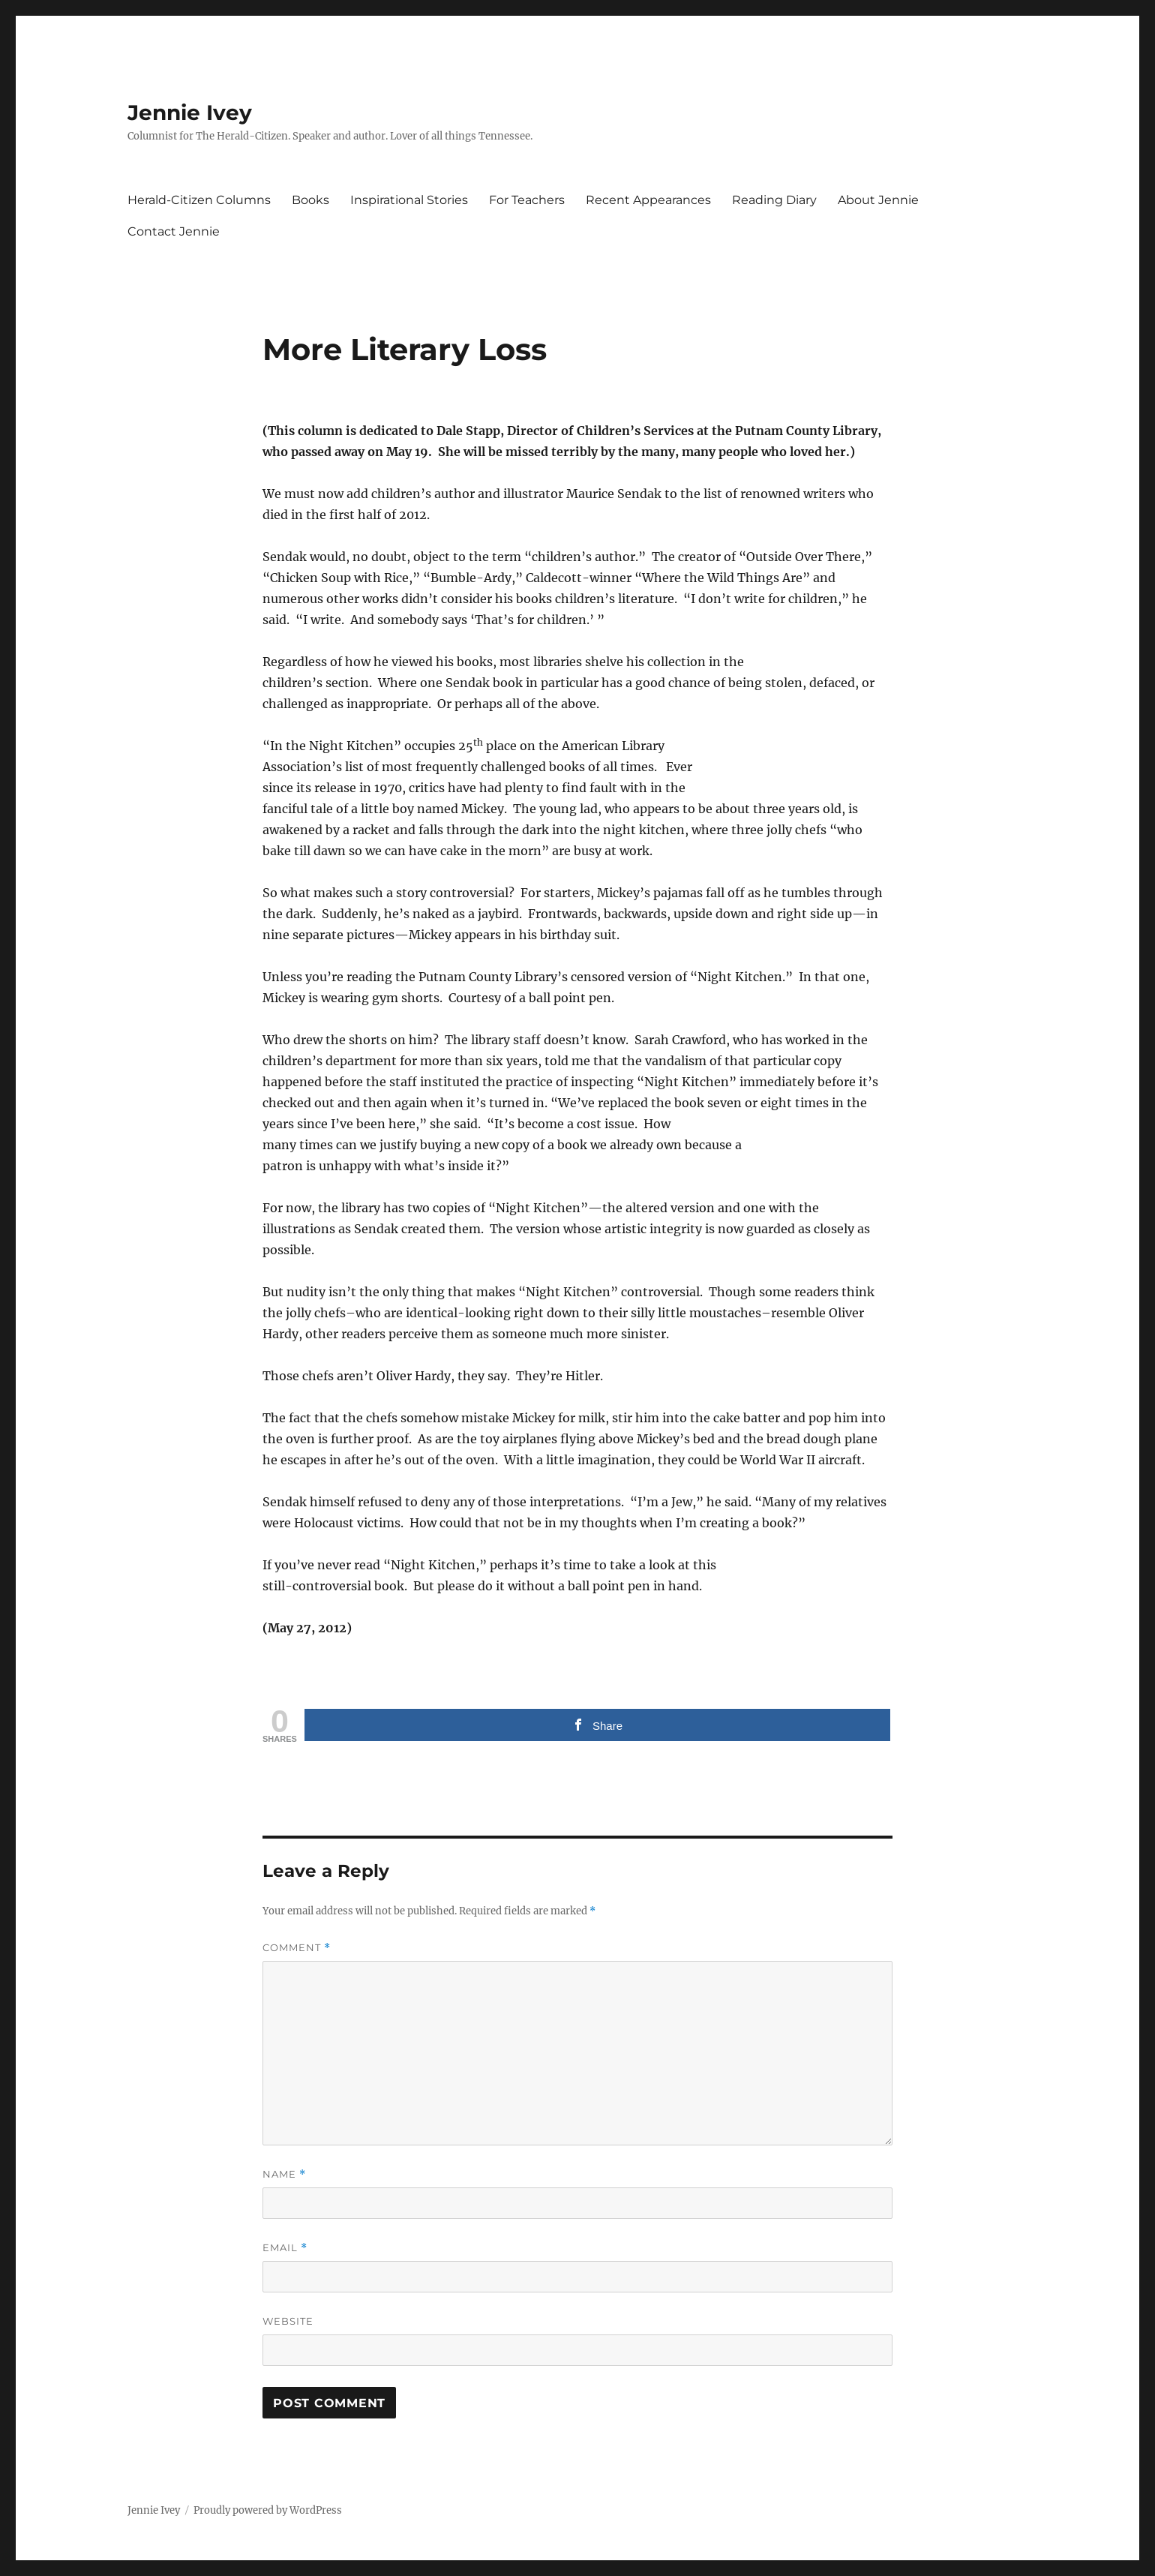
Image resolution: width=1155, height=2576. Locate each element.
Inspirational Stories (409, 200)
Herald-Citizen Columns (199, 200)
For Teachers (527, 200)
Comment (296, 1947)
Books (310, 200)
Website (288, 2321)
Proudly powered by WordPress (268, 2510)
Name (284, 2174)
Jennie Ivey (190, 112)
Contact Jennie (174, 231)
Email (285, 2247)
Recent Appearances (648, 200)
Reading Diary (774, 200)
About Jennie (878, 200)
